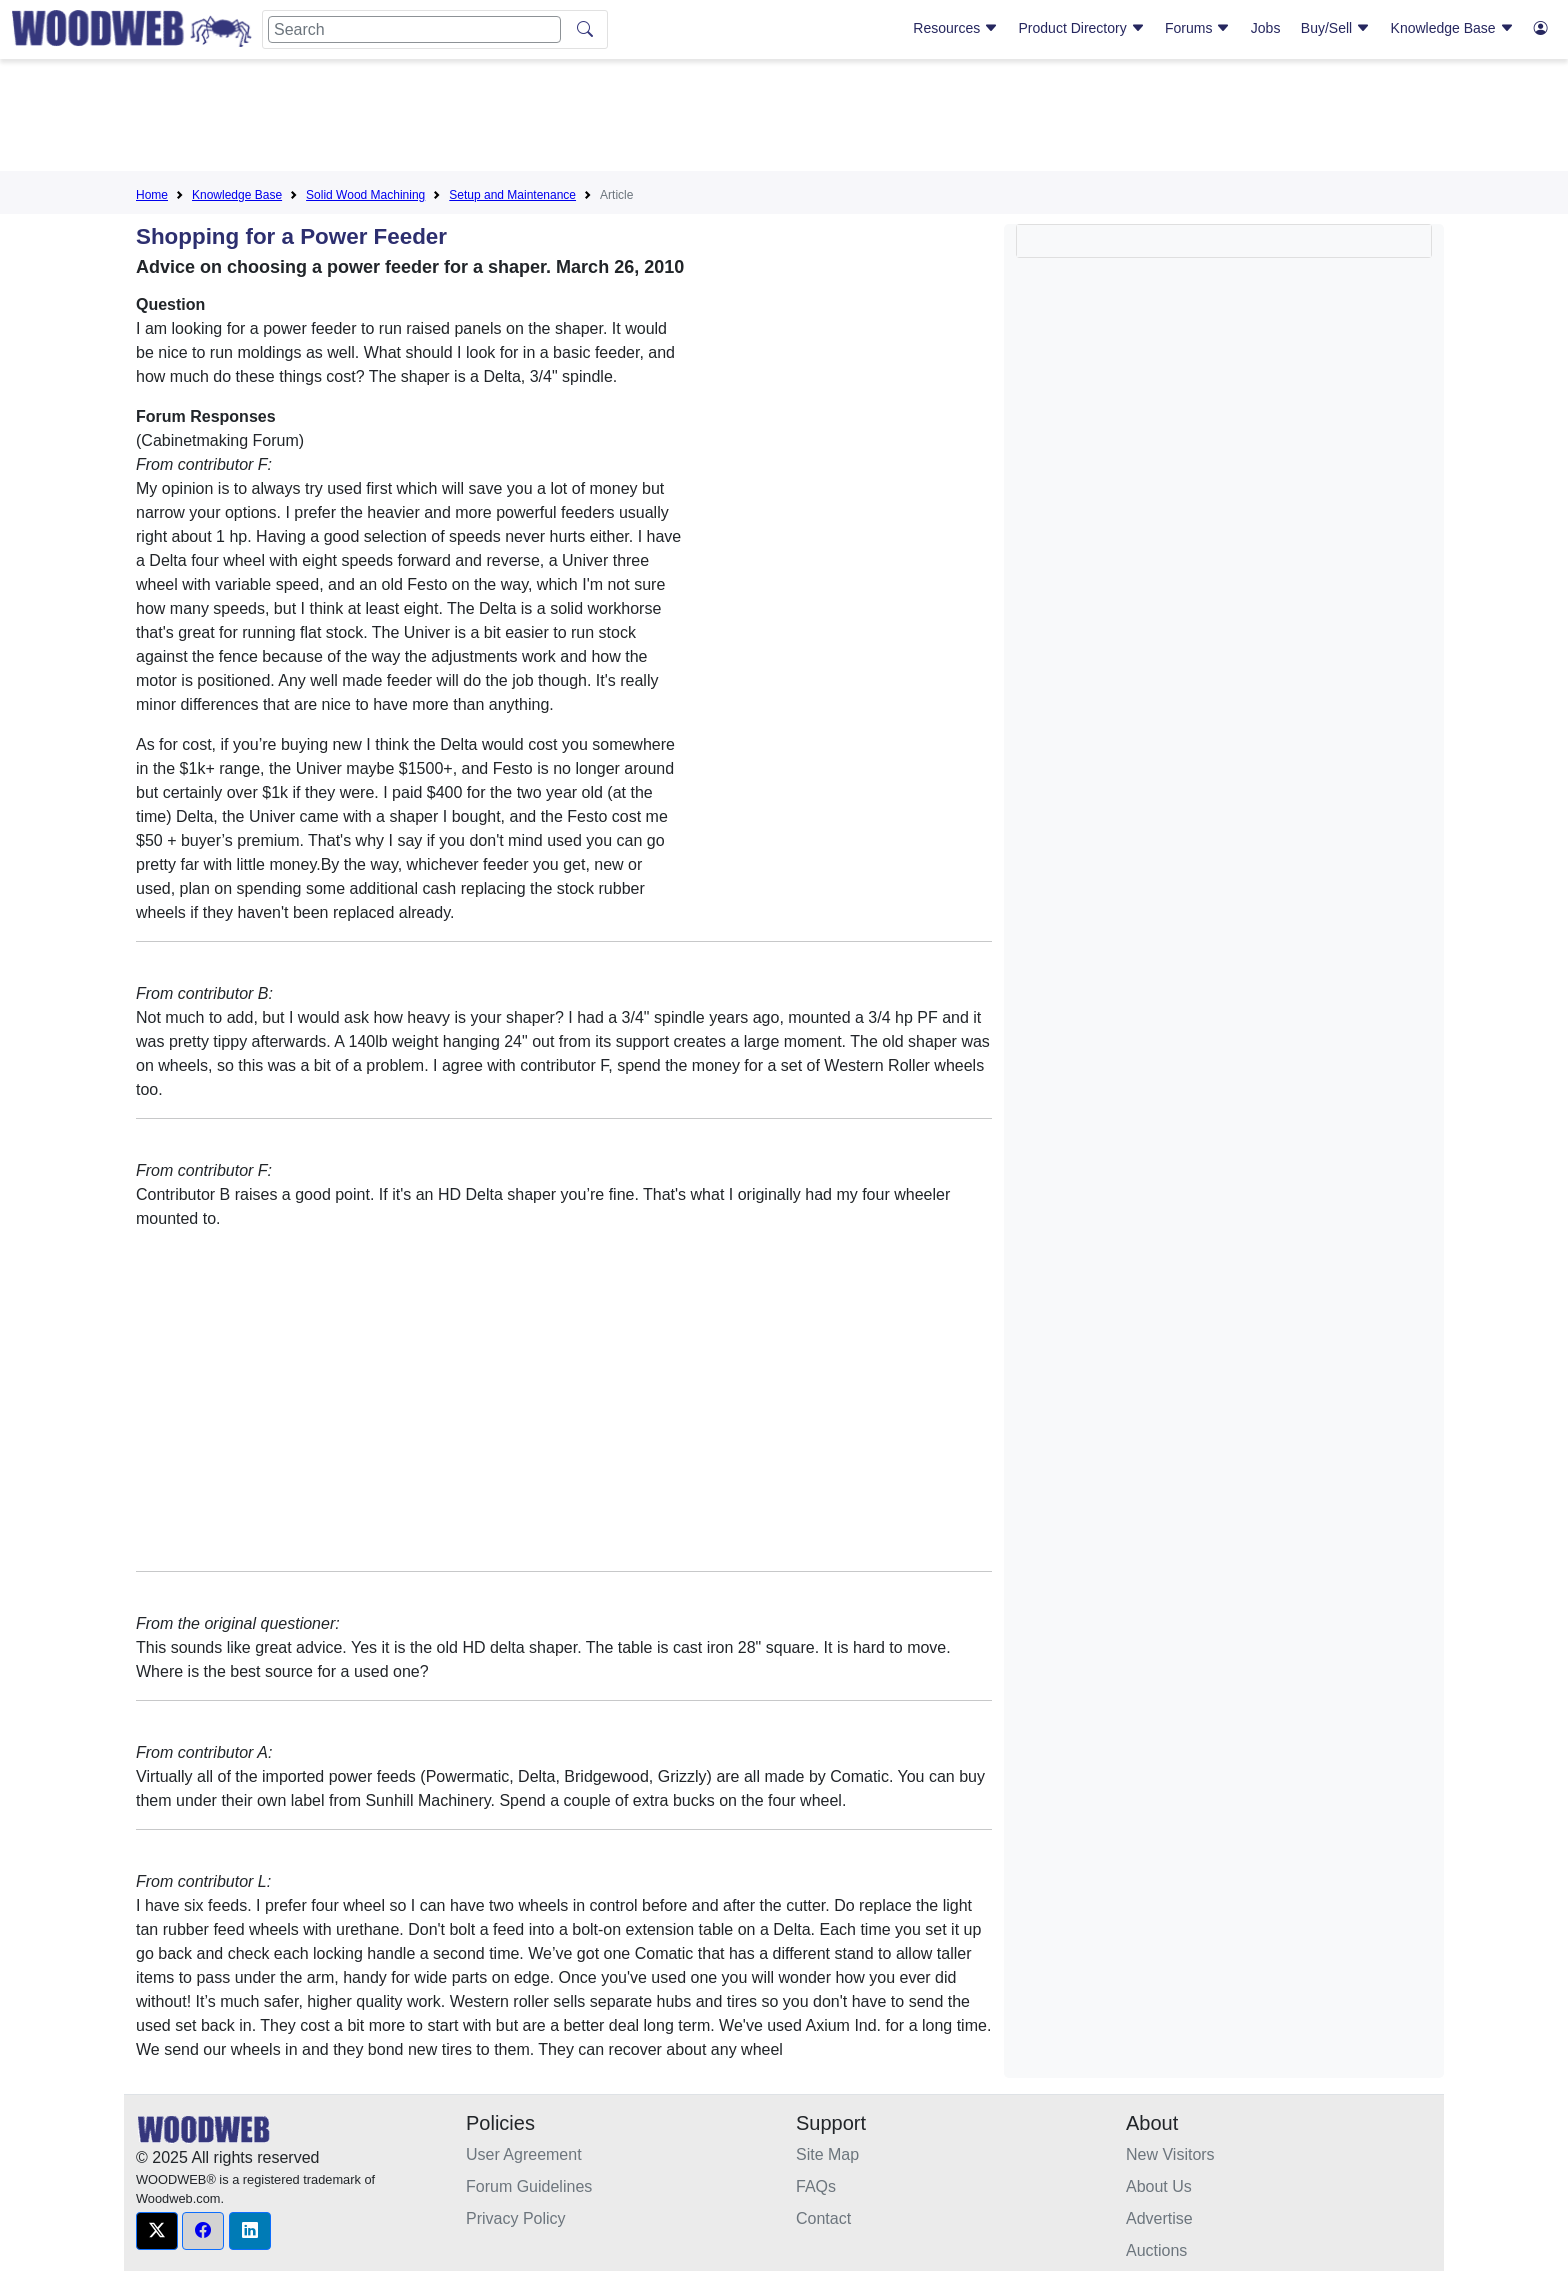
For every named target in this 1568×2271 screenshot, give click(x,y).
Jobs (1266, 28)
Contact (823, 2218)
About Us (1159, 2186)
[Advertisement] (784, 119)
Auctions (1156, 2250)
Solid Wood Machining (365, 195)
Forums (1197, 28)
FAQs (816, 2186)
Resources (955, 28)
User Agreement (524, 2154)
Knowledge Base (1452, 28)
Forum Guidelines (529, 2186)
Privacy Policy (516, 2218)
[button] (157, 2231)
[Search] (414, 29)
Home (152, 195)
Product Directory (1082, 28)
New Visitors (1170, 2154)
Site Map (827, 2154)
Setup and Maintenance (512, 195)
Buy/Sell (1335, 28)
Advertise (1159, 2218)
